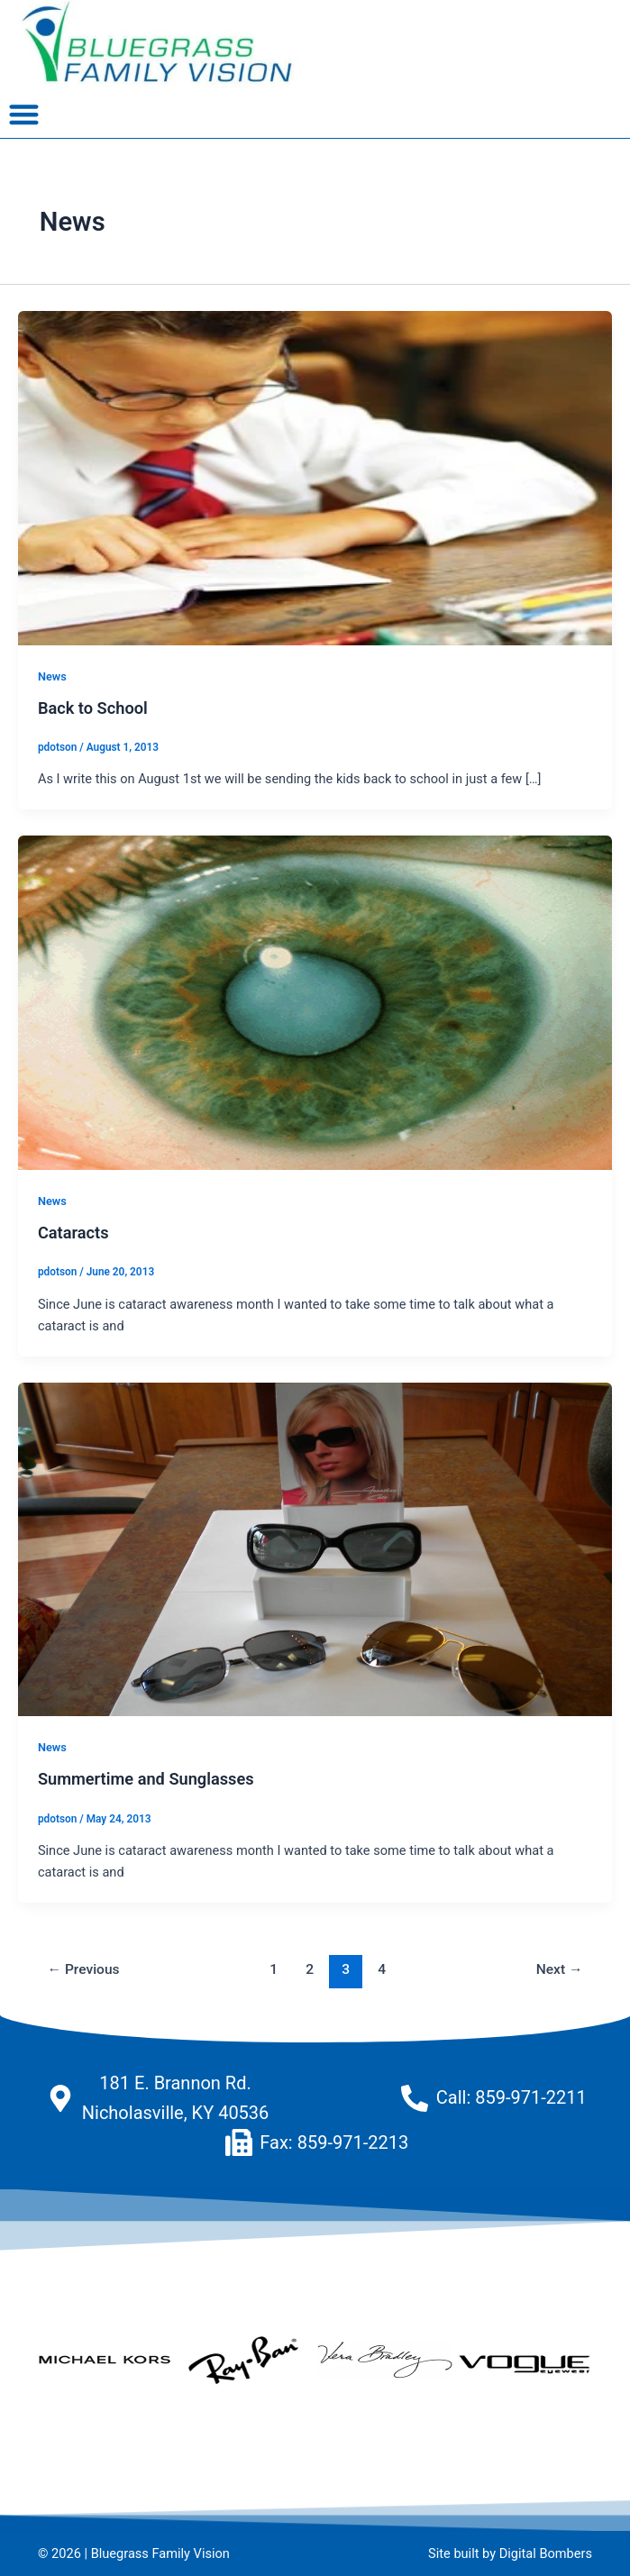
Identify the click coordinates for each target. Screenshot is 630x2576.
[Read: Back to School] (315, 477)
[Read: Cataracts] (315, 1002)
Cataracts (73, 1232)
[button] (24, 114)
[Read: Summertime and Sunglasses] (315, 1548)
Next (559, 1969)
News (52, 676)
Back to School (93, 708)
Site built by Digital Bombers (510, 2553)
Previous (84, 1969)
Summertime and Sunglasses (146, 1778)
